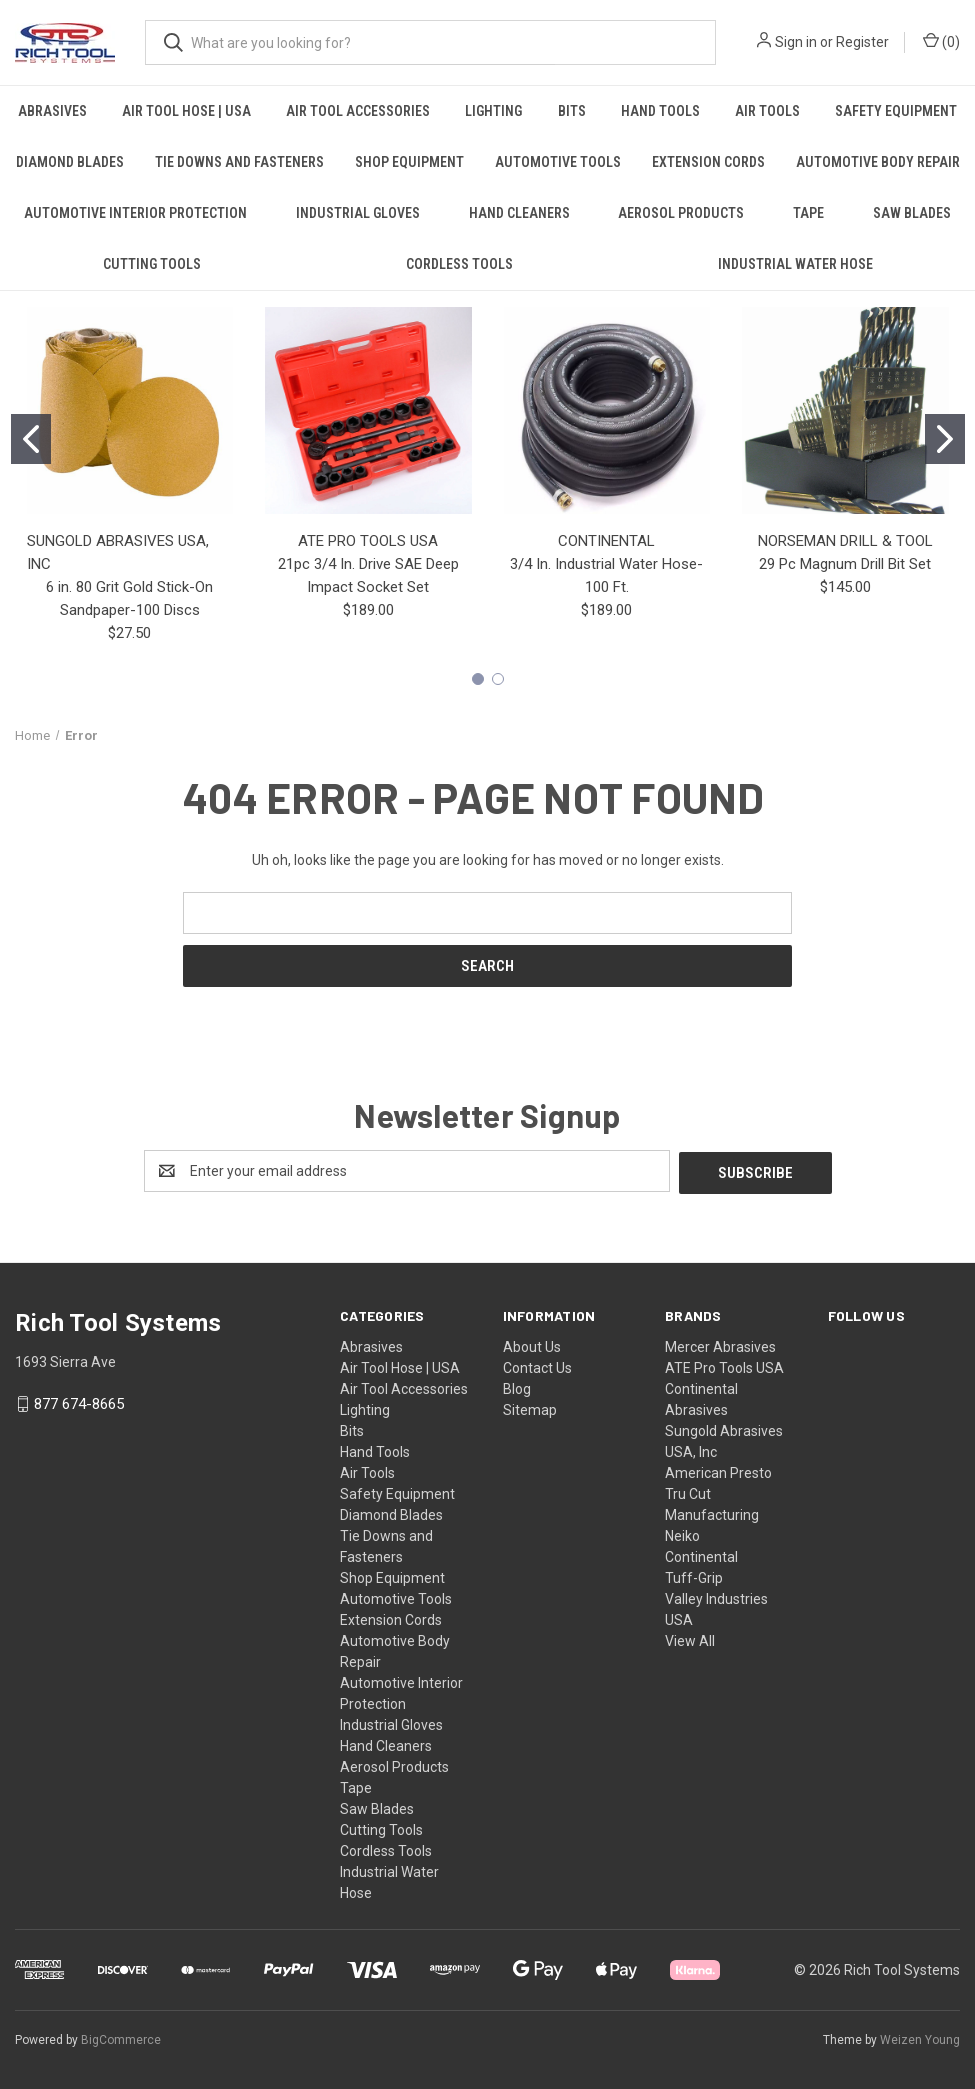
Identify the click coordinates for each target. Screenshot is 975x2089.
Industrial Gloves (358, 213)
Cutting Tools (152, 264)
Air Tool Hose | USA (186, 111)
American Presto (718, 1471)
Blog (517, 1387)
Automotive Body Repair (878, 162)
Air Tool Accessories (358, 111)
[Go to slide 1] (31, 439)
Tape (808, 213)
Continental (701, 1555)
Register (862, 42)
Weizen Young (920, 2038)
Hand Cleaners (519, 213)
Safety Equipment (896, 111)
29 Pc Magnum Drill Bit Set (845, 564)
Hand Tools (660, 111)
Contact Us (537, 1366)
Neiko (682, 1534)
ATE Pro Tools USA (724, 1366)
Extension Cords (708, 162)
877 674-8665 (79, 1402)
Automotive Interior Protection (135, 213)
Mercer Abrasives (720, 1345)
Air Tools (767, 111)
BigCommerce (121, 2038)
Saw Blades (377, 1807)
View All (690, 1639)
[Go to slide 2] (945, 439)
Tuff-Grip (694, 1576)
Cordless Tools (459, 264)
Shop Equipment (409, 162)
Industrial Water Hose (795, 264)
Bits (572, 111)
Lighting (493, 111)
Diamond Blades (70, 162)
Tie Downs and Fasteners (239, 162)
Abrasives (52, 111)
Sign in (796, 42)
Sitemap (530, 1408)
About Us (532, 1345)
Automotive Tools (558, 162)
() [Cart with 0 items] (941, 41)
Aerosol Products (681, 213)
